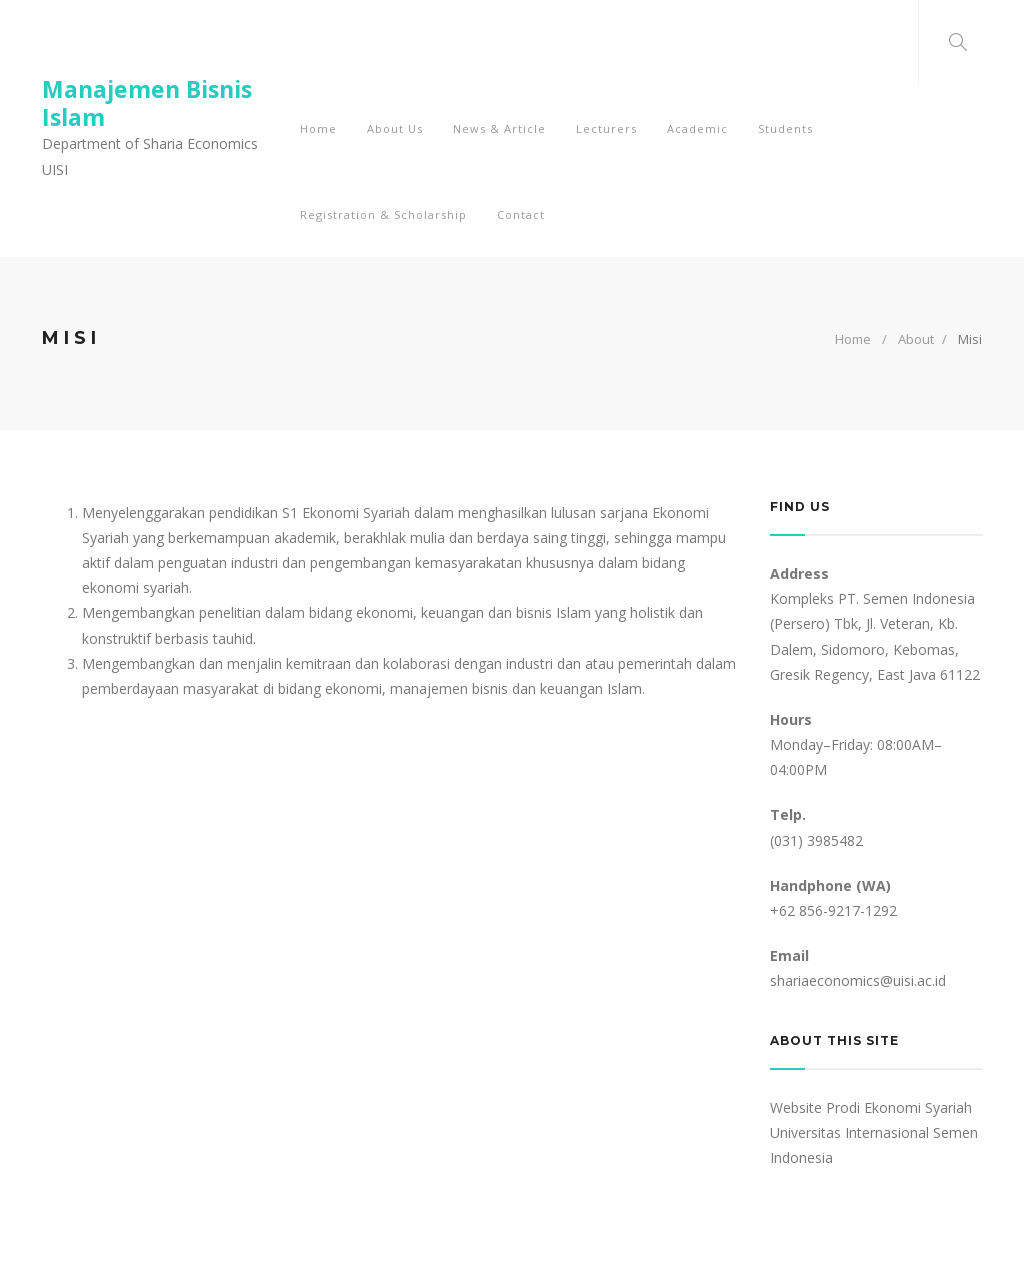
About (916, 339)
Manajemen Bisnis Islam (147, 103)
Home (853, 339)
